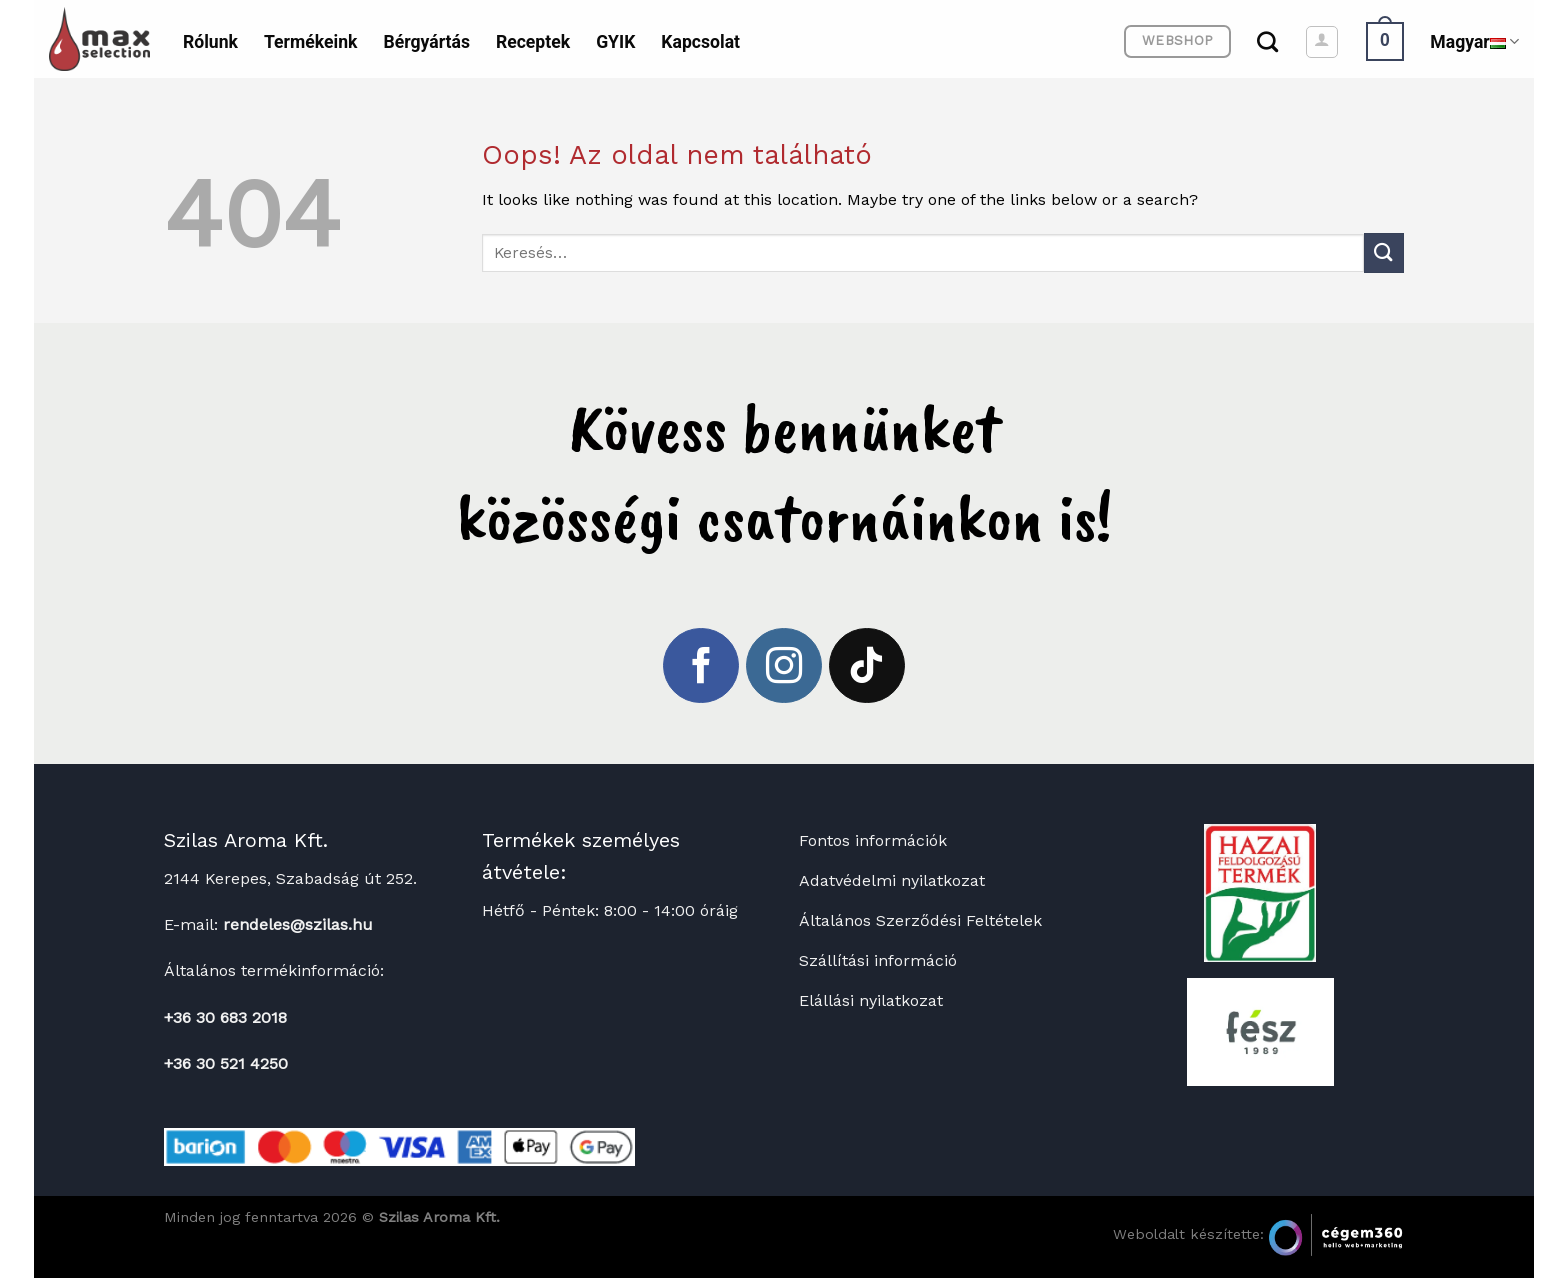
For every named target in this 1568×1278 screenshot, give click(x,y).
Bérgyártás (426, 42)
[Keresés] (1267, 41)
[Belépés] (1322, 42)
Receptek (533, 42)
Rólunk (210, 42)
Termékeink (310, 42)
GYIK (615, 42)
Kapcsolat (700, 42)
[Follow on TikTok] (867, 666)
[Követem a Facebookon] (701, 666)
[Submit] (1384, 252)
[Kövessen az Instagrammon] (784, 666)
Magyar (1474, 42)
